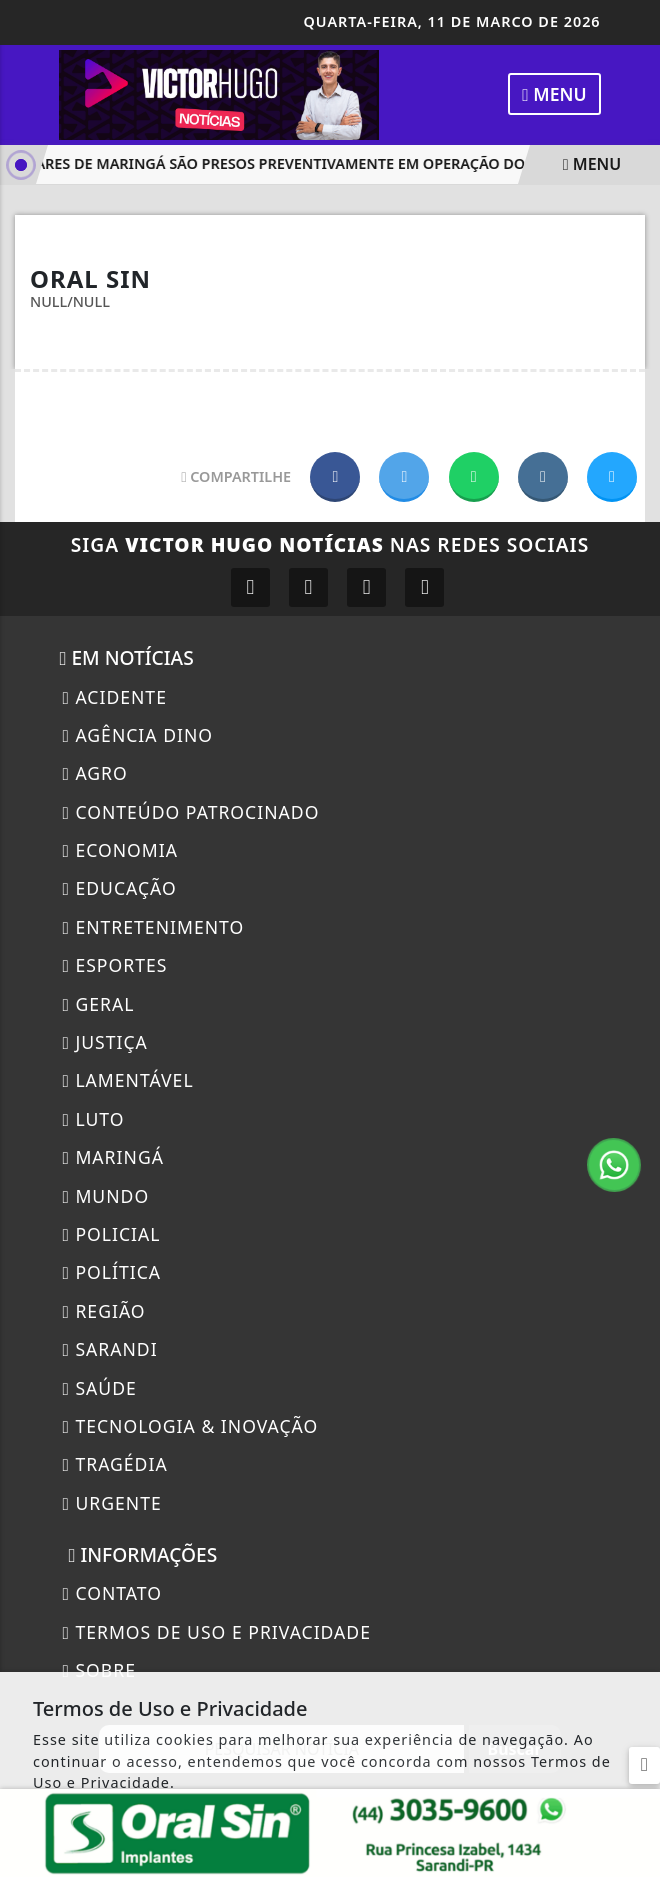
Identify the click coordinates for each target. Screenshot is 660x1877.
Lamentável (127, 1080)
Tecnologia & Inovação (190, 1426)
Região (103, 1311)
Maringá (113, 1157)
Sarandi (109, 1349)
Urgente (111, 1503)
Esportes (114, 965)
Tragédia (114, 1464)
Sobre (99, 1670)
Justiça (104, 1042)
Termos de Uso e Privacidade (216, 1632)
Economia (120, 850)
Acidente (114, 697)
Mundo (105, 1196)
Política (111, 1272)
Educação (119, 888)
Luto (93, 1119)
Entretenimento (153, 927)
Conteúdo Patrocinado (190, 812)
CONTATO (112, 1593)
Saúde (99, 1388)
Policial (111, 1234)
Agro (94, 773)
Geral (98, 1004)
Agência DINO (137, 735)
